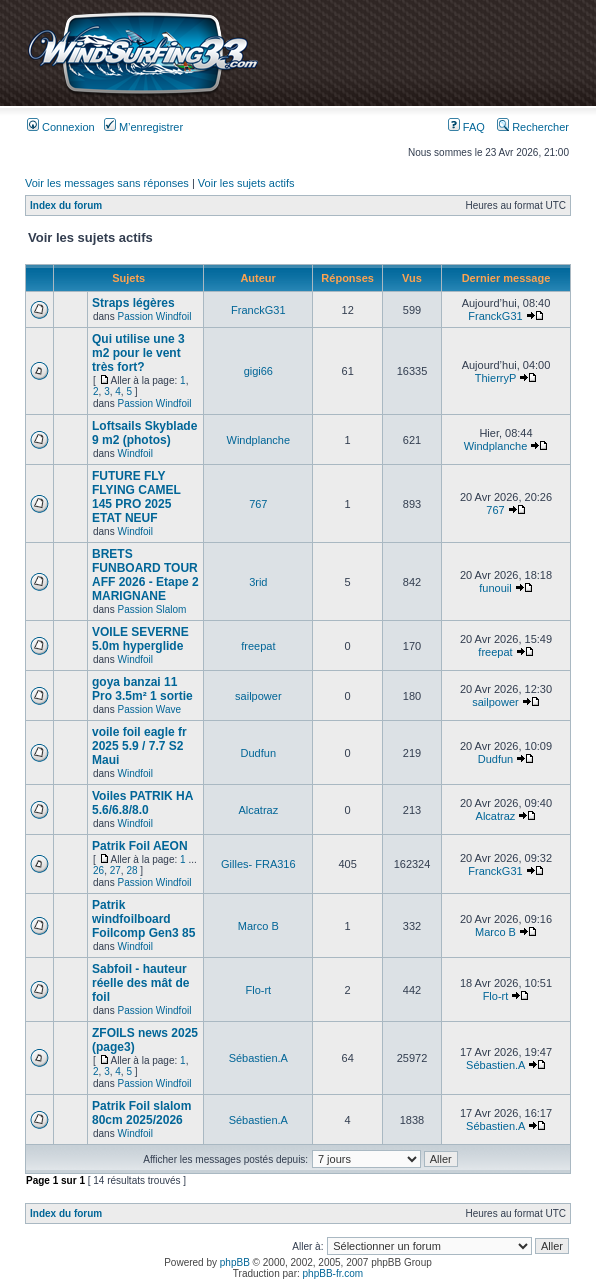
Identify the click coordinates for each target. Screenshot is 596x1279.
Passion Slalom (151, 609)
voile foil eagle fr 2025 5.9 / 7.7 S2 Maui (139, 746)
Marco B (258, 926)
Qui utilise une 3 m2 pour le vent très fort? (138, 353)
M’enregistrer (143, 127)
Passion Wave (149, 709)
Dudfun (258, 753)
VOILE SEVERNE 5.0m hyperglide (140, 639)
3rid (258, 582)
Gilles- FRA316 (258, 864)
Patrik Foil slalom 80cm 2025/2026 (141, 1113)
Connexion (61, 127)
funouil (495, 588)
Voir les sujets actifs (246, 183)
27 (115, 870)
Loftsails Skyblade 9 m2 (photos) (144, 433)
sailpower (258, 696)
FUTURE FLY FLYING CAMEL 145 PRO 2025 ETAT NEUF (136, 497)
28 (131, 870)
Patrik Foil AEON (140, 846)
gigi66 (258, 371)
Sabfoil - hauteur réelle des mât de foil (140, 983)
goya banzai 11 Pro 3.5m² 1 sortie (142, 689)
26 (98, 870)
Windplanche (259, 440)
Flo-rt (258, 990)
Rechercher (533, 127)
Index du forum (66, 205)
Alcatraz (258, 810)
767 (258, 504)
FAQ (466, 127)
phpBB (235, 1262)
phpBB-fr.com (333, 1273)
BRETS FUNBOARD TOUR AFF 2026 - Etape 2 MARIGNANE (145, 575)
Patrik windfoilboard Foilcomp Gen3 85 (143, 919)
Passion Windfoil (154, 316)
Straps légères (133, 303)
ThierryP (495, 378)
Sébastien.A (258, 1058)
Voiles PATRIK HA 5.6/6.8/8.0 (142, 803)
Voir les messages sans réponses (107, 183)
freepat (258, 646)
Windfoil (135, 453)
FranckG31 (258, 310)
